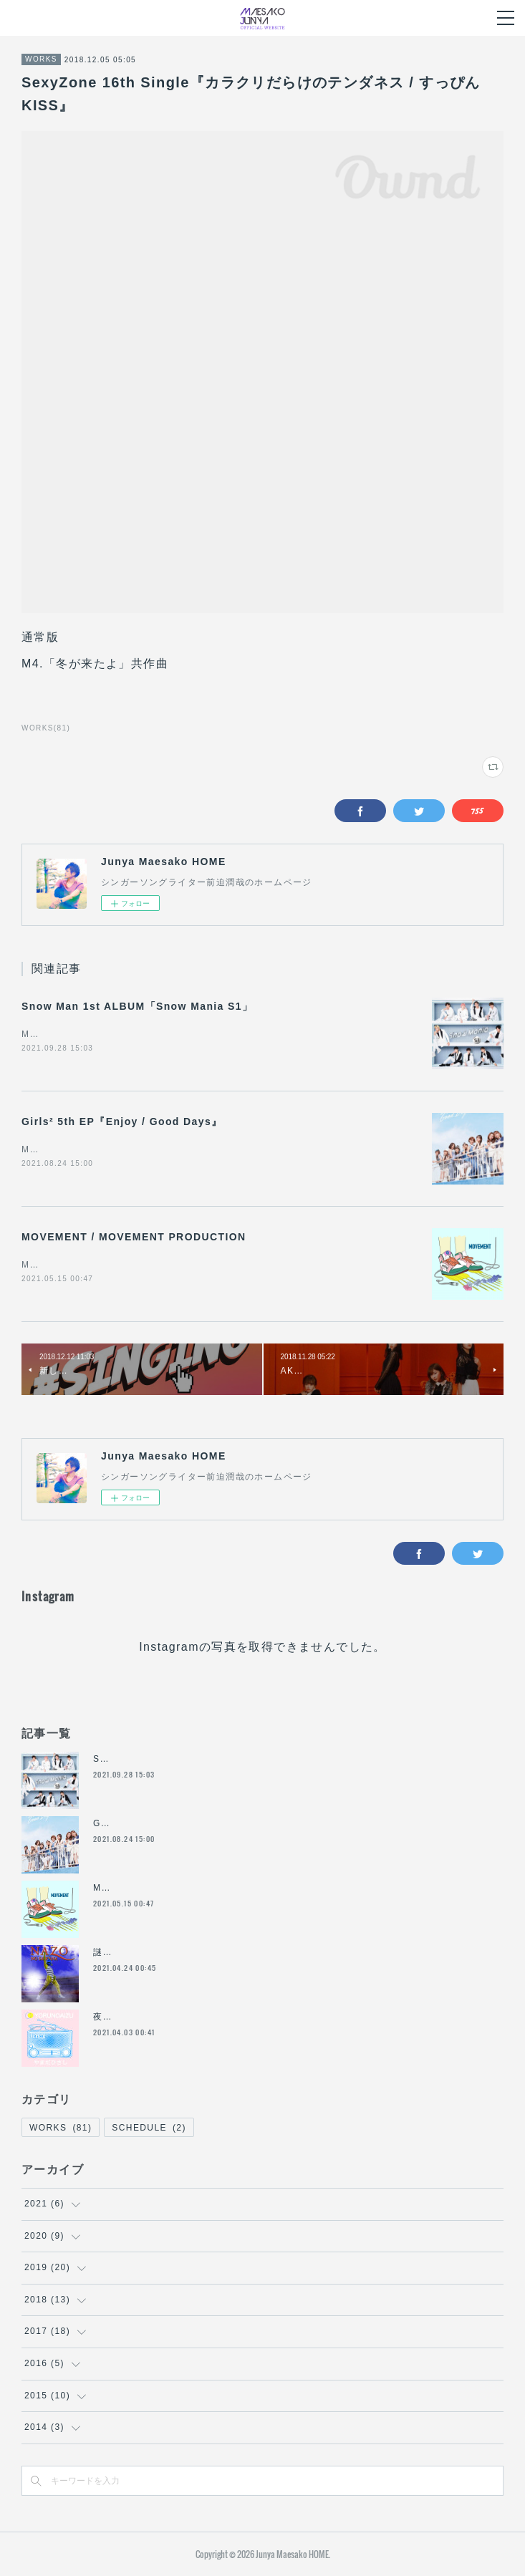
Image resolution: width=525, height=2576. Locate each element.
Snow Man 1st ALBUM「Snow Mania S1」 (137, 1006)
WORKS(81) (45, 728)
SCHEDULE (149, 2128)
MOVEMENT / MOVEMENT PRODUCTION (133, 1237)
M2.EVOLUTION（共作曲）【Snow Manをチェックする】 (151, 1034)
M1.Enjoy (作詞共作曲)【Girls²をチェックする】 (129, 1149)
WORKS (41, 59)
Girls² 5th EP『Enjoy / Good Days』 (122, 1121)
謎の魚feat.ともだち (137, 1952)
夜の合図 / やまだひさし (146, 2017)
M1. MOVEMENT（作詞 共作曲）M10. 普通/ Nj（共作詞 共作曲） (173, 1265)
